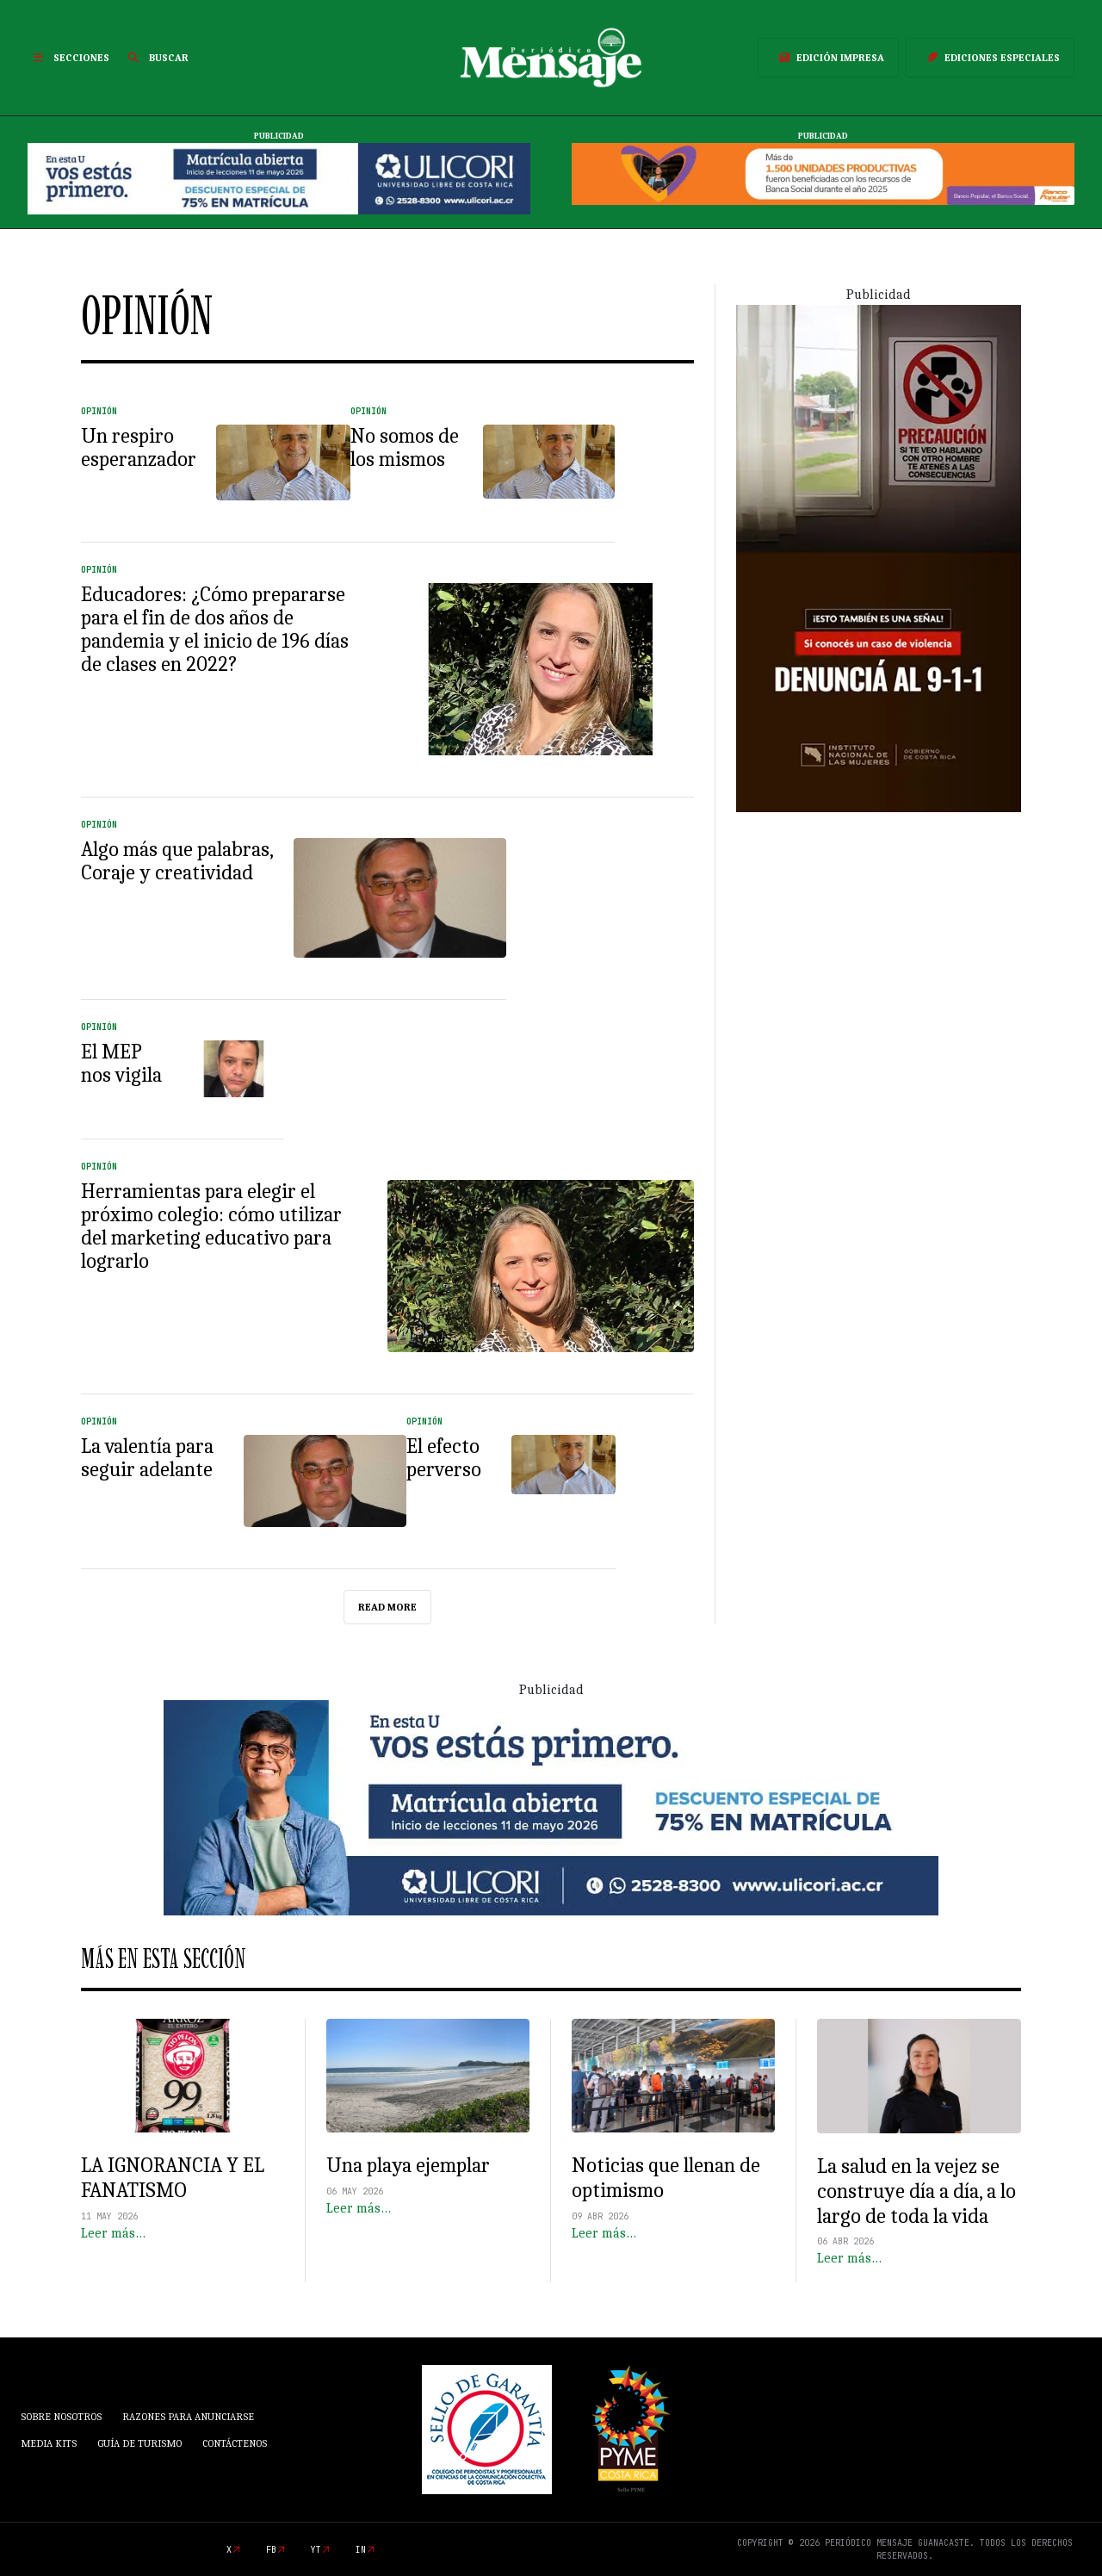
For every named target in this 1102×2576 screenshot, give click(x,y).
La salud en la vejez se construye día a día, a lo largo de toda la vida (916, 2191)
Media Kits (49, 2443)
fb (271, 2549)
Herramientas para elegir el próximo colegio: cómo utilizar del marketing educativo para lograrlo (211, 1226)
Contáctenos (234, 2443)
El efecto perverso (443, 1457)
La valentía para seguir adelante (147, 1457)
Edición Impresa (828, 58)
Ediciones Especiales (990, 58)
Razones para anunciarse (188, 2417)
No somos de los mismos (404, 447)
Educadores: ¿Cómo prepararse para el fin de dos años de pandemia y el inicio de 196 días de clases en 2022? (215, 629)
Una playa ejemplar (408, 2165)
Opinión (99, 411)
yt (316, 2549)
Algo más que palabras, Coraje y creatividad (177, 861)
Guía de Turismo (139, 2443)
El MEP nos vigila (121, 1063)
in (361, 2549)
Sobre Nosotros (61, 2417)
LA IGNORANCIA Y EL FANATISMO (172, 2177)
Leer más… (113, 2233)
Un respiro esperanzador (138, 447)
